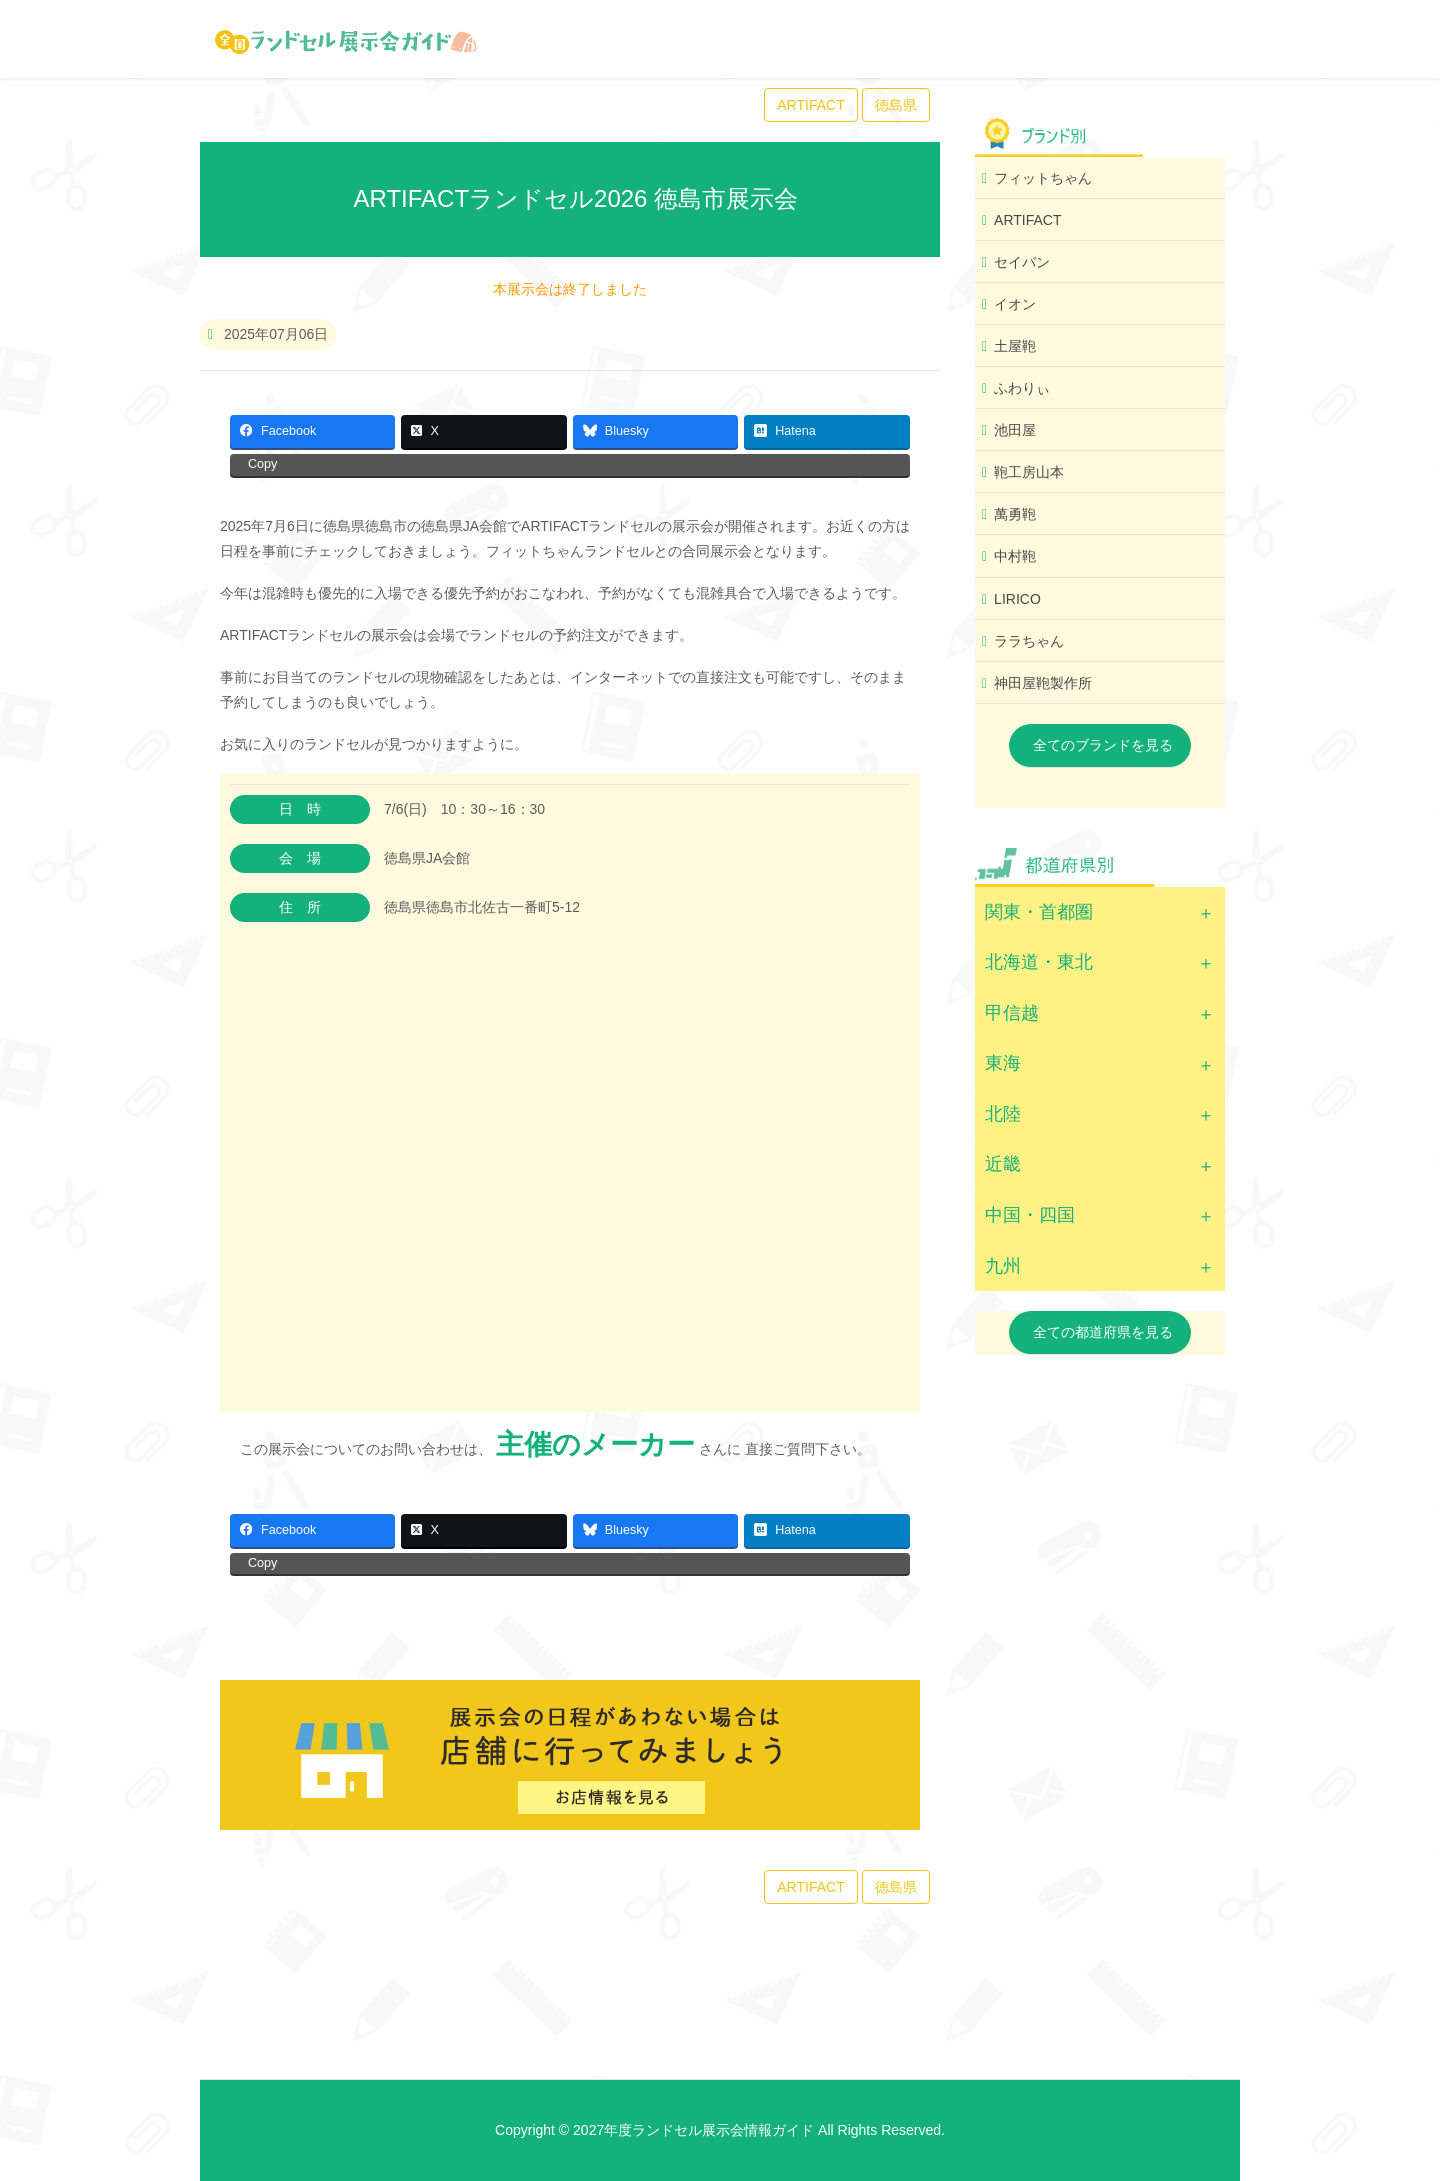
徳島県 (896, 105)
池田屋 (1015, 430)
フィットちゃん (1043, 178)
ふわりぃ (1022, 388)
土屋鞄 (1015, 346)
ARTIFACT (810, 105)
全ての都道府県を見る (1103, 1332)
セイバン (1022, 262)
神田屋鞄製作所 (1043, 683)
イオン (1015, 304)
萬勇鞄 (1015, 514)
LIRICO (1017, 599)
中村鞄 (1015, 556)
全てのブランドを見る (1103, 745)
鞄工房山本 (1029, 472)
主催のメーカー (595, 1444)
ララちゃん (1029, 641)
